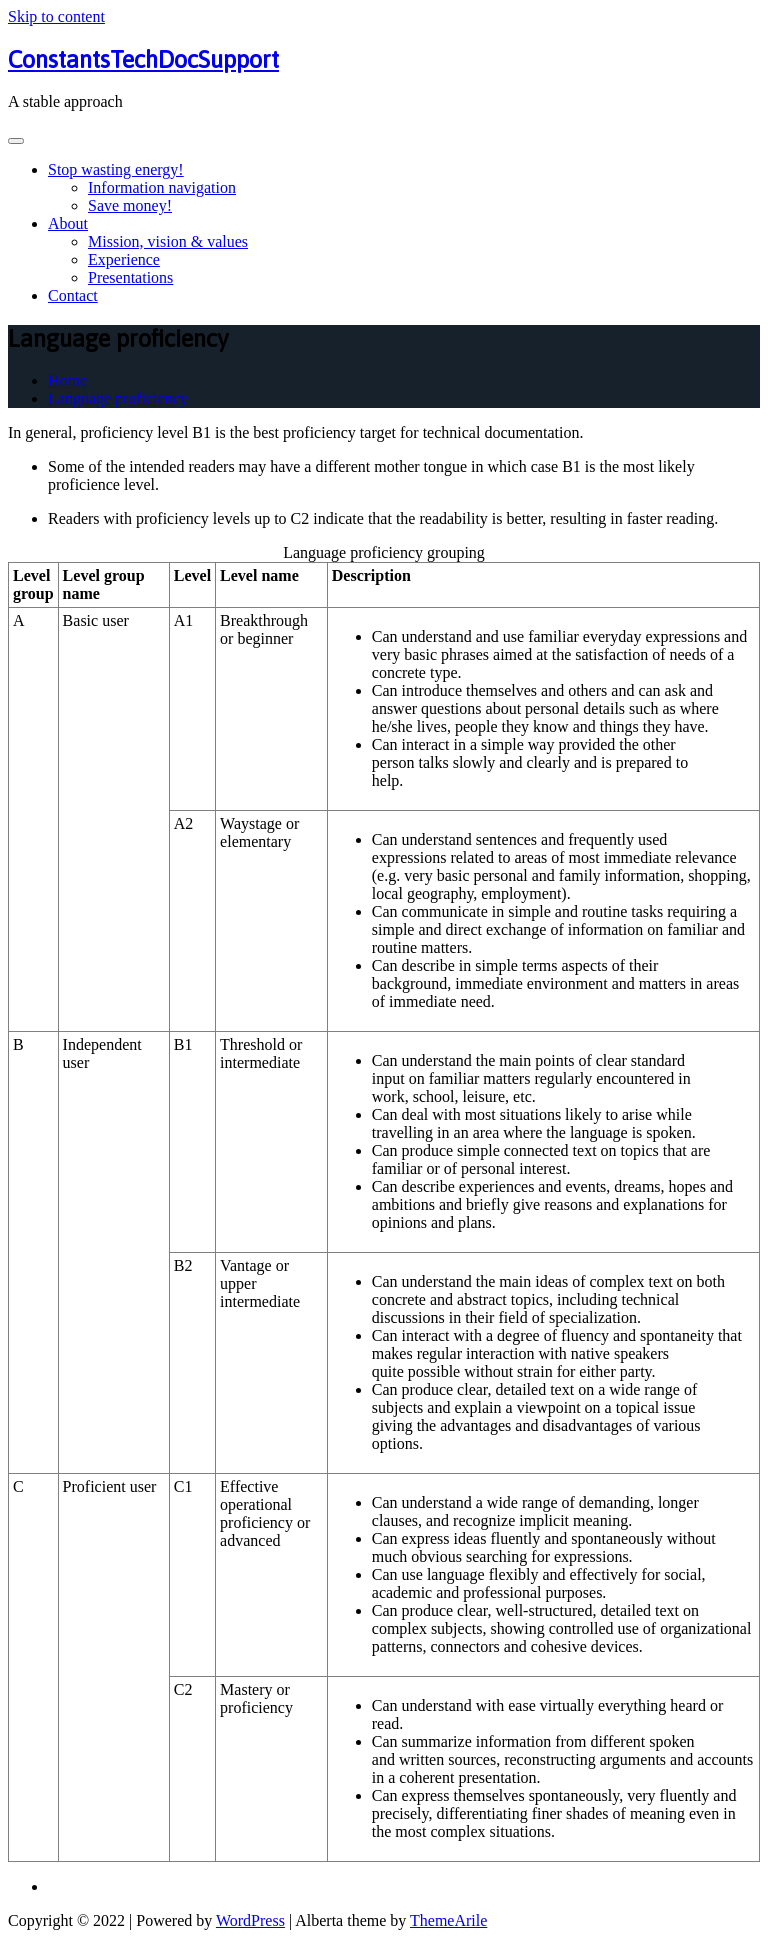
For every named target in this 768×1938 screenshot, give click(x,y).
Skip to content (56, 16)
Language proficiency (118, 398)
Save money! (130, 205)
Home (67, 380)
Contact (73, 295)
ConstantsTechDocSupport (143, 59)
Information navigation (162, 187)
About (68, 223)
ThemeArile (448, 1920)
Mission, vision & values (168, 241)
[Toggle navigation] (16, 141)
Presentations (130, 277)
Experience (124, 259)
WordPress (250, 1920)
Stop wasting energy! (116, 169)
